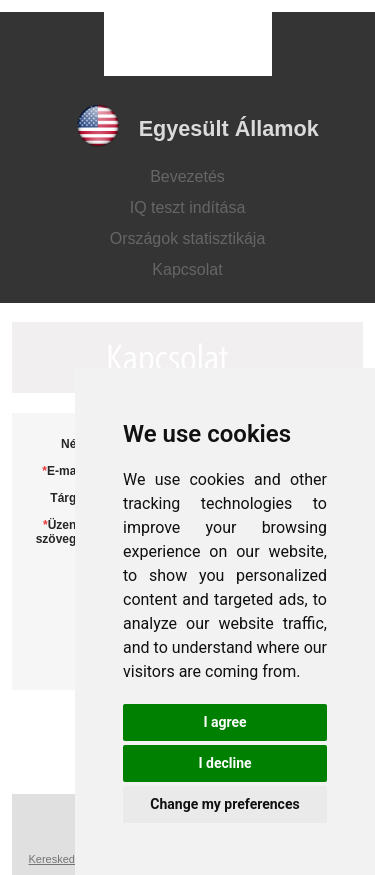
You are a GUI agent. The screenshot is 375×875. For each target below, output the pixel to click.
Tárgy (66, 498)
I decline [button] (224, 763)
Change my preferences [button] (224, 804)
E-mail (65, 471)
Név (72, 444)
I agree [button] (224, 722)
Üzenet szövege (61, 532)
